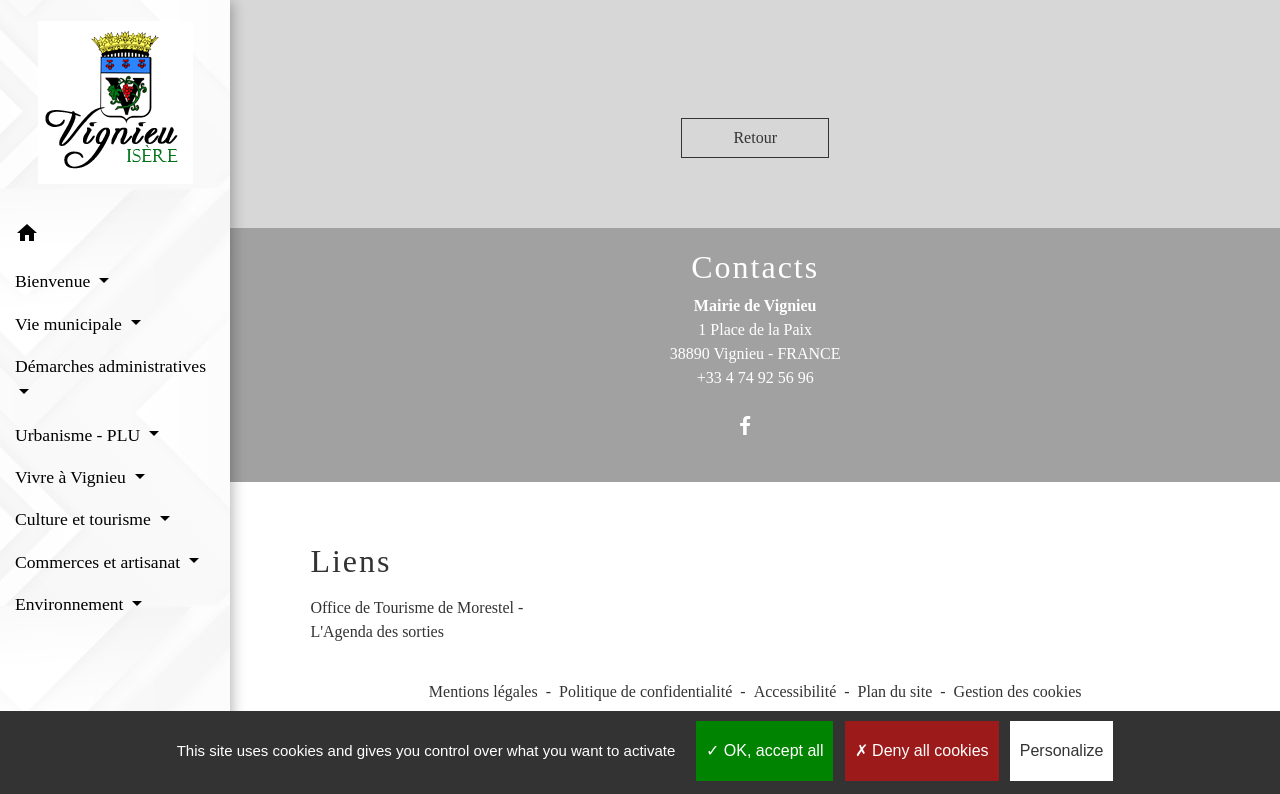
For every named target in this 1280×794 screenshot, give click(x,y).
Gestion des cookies (1018, 691)
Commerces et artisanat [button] (100, 562)
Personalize (1062, 750)
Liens (350, 561)
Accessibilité (795, 691)
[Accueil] (115, 106)
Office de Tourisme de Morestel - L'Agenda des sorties (416, 619)
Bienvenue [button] (55, 281)
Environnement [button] (71, 604)
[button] (115, 236)
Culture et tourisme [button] (85, 519)
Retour (755, 137)
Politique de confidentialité (645, 691)
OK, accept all (764, 750)
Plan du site (895, 691)
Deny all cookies (922, 750)
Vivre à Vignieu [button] (72, 477)
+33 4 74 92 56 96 (755, 377)
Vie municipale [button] (70, 324)
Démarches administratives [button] (110, 366)
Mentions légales (483, 691)
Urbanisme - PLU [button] (80, 435)
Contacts (755, 267)
